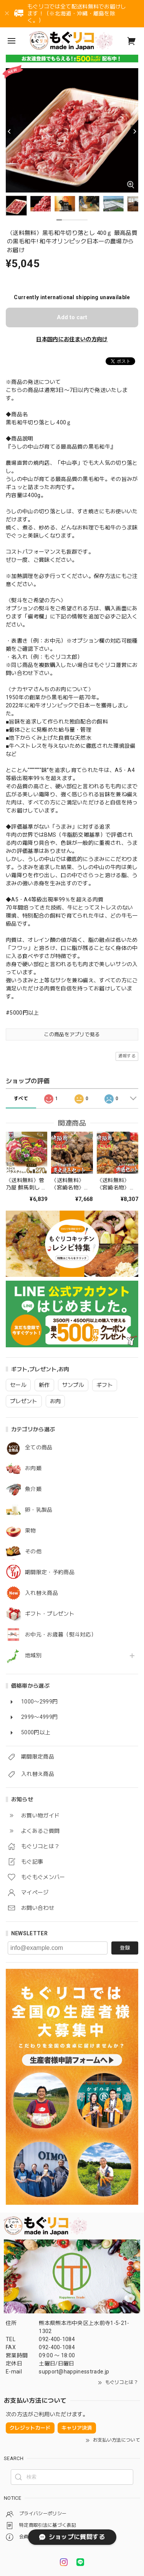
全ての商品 (39, 1447)
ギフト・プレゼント (49, 1614)
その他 (33, 1551)
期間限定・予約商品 (49, 1572)
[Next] (134, 131)
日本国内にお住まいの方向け (72, 339)
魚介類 (33, 1489)
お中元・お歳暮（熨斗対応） (60, 1634)
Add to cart (72, 317)
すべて (21, 1098)
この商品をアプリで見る (72, 1034)
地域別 (33, 1655)
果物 (30, 1531)
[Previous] (9, 131)
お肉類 (33, 1468)
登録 (125, 1948)
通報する (127, 1056)
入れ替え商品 (41, 1593)
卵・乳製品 (39, 1510)
